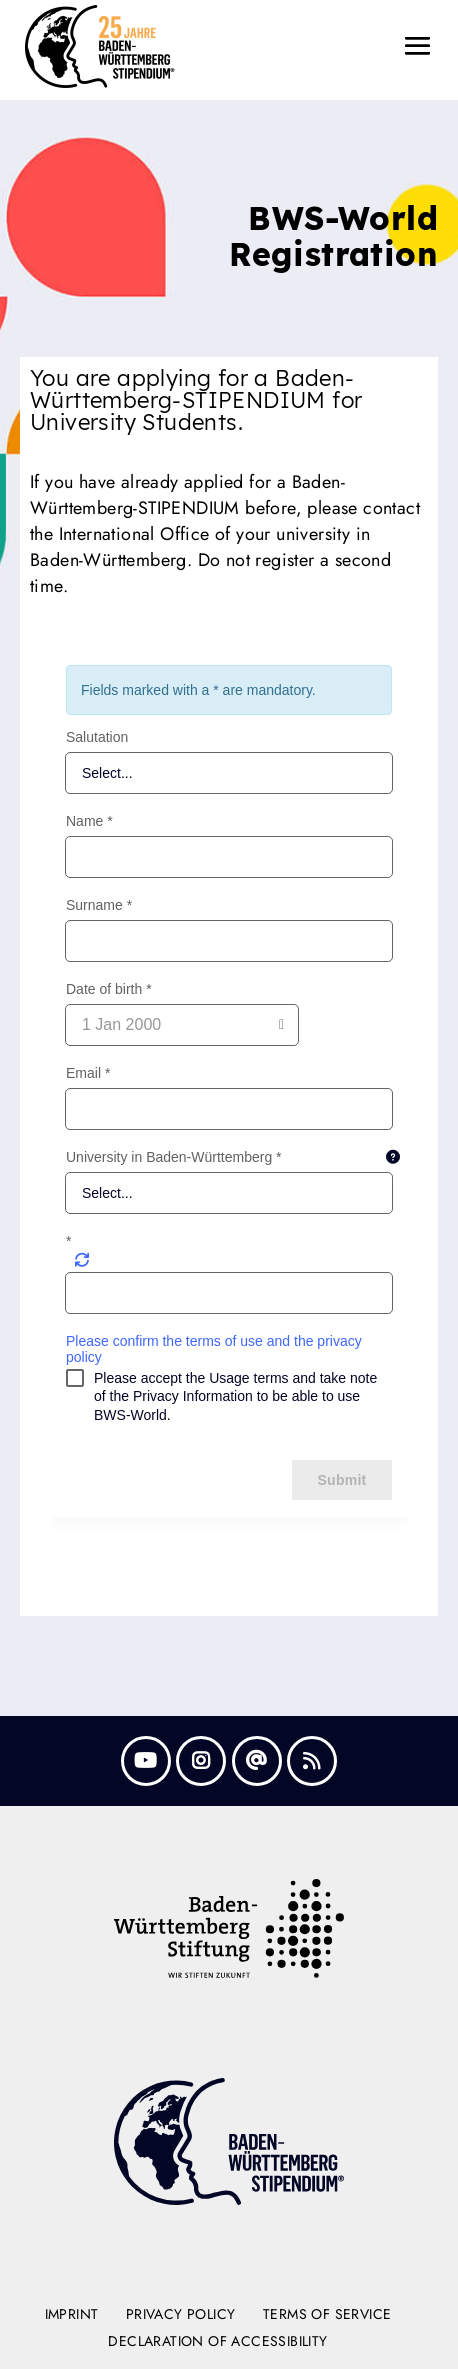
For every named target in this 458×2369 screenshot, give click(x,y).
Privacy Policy (181, 2314)
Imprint (72, 2314)
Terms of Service (327, 2314)
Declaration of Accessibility (217, 2341)
